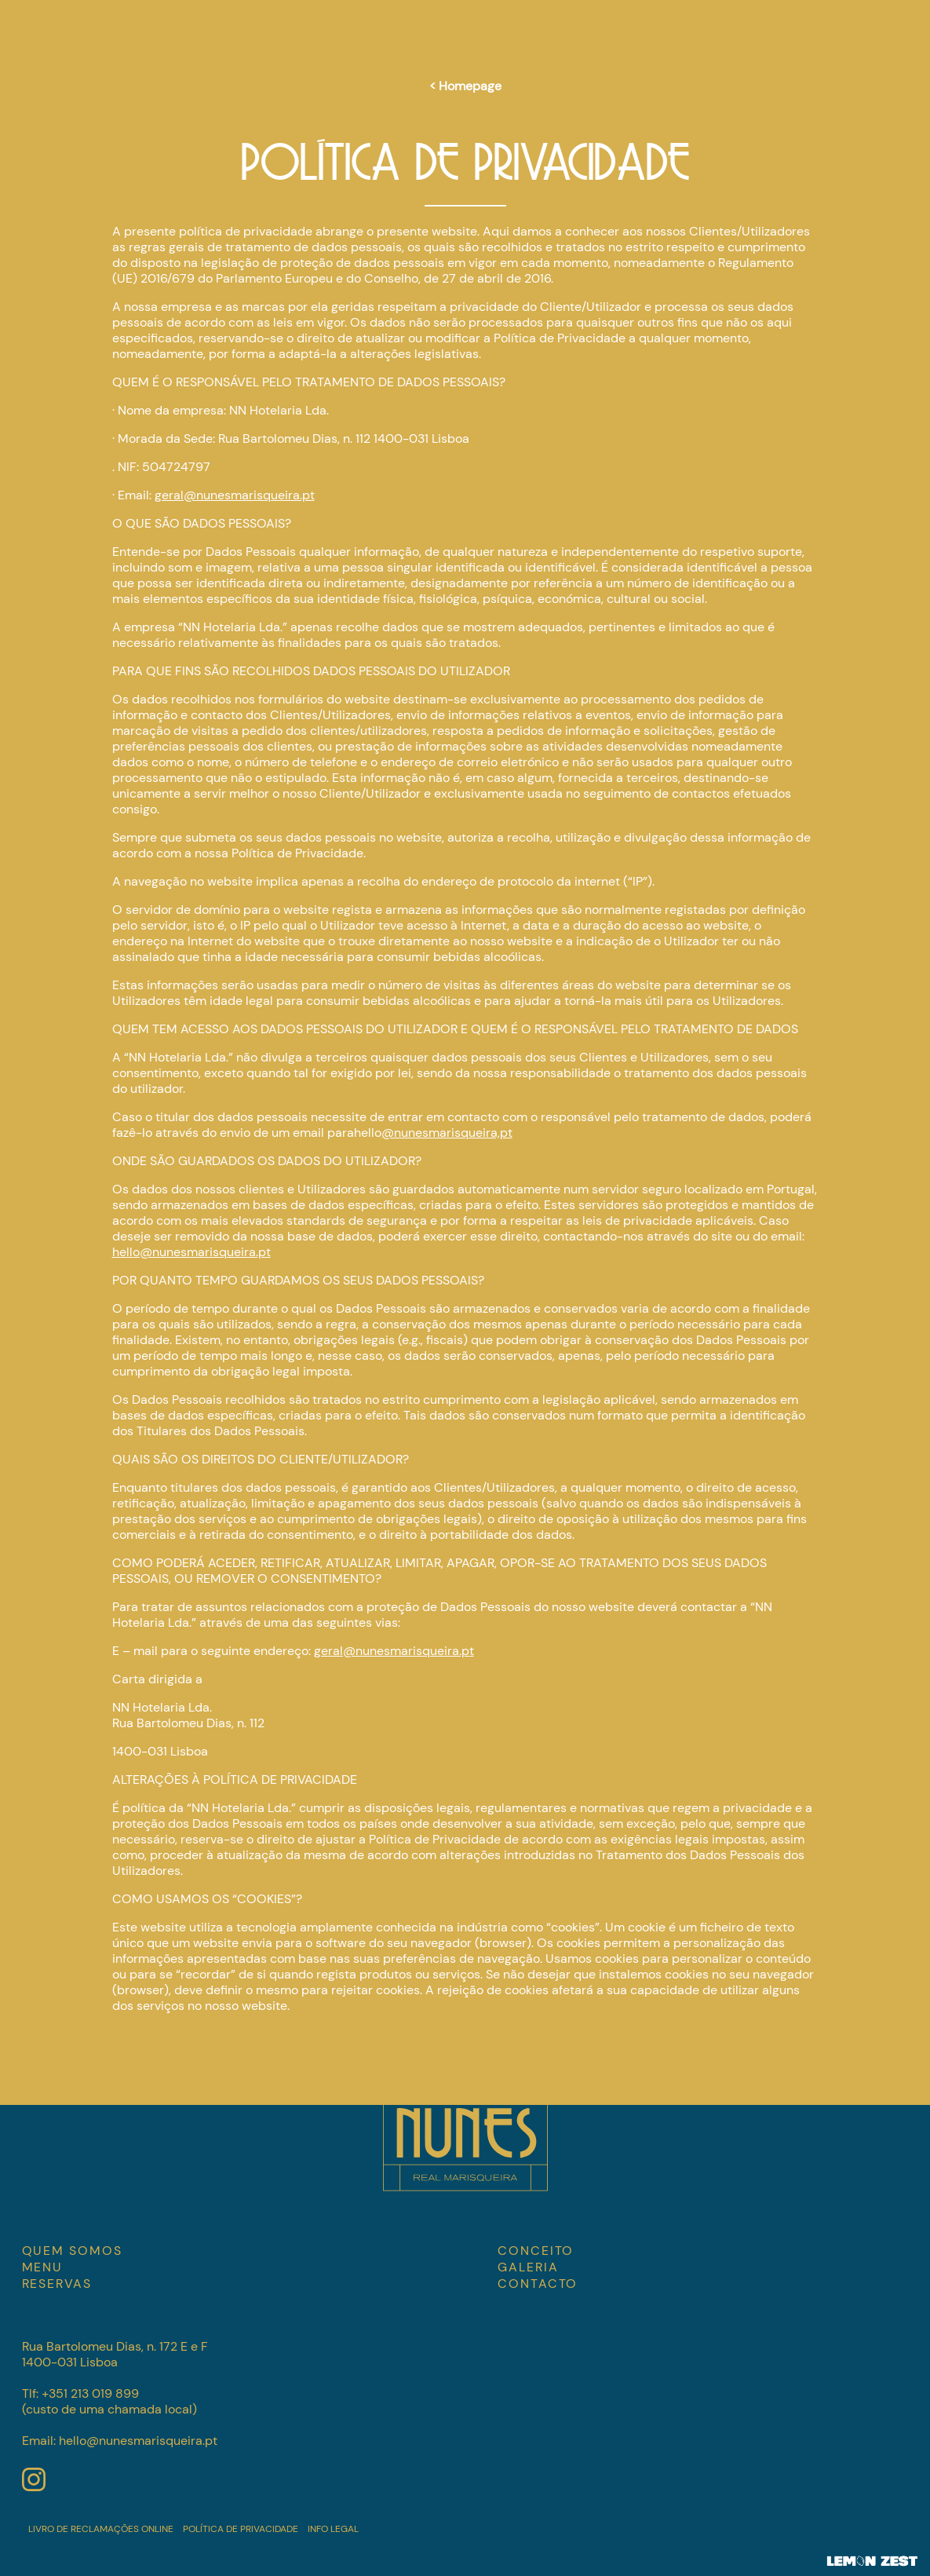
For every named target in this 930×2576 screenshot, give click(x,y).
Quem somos (72, 2250)
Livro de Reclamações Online (100, 2529)
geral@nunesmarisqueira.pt (235, 495)
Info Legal (333, 2529)
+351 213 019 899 (90, 2393)
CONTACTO (538, 2283)
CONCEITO (536, 2250)
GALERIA (528, 2267)
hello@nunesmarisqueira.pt (191, 1252)
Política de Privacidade (240, 2529)
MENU (43, 2267)
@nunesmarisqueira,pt (446, 1132)
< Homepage (465, 86)
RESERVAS (57, 2283)
